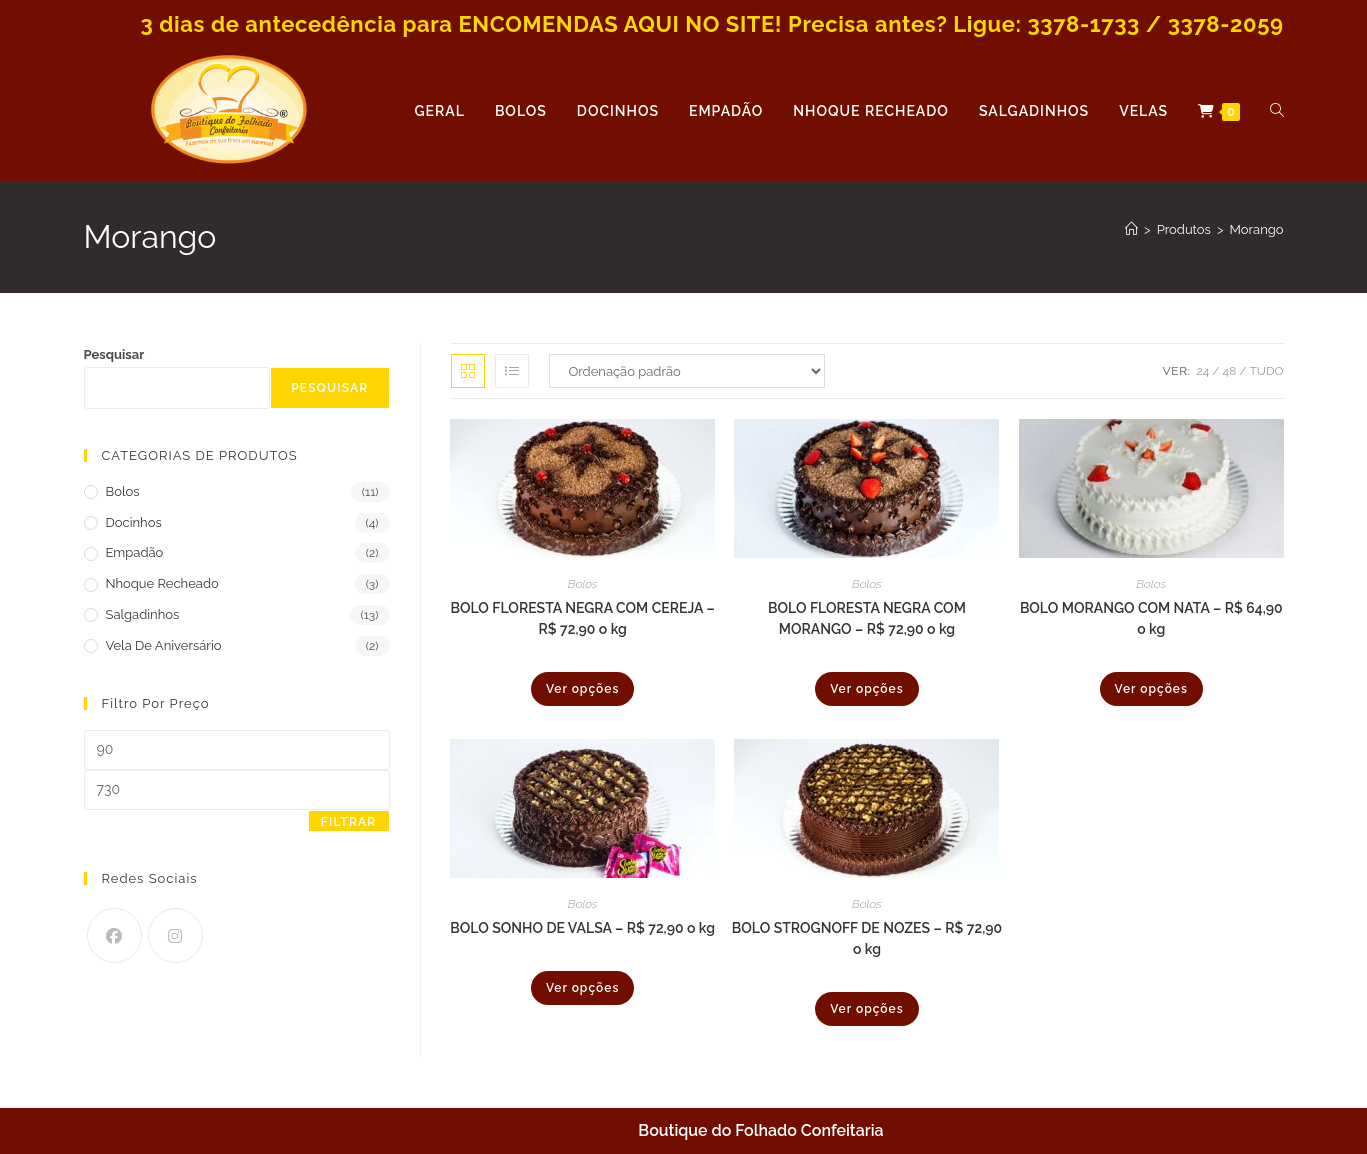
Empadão (135, 552)
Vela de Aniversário (164, 645)
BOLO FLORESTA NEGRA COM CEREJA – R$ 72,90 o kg (582, 618)
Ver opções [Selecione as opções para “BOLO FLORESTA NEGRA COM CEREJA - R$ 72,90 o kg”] (582, 689)
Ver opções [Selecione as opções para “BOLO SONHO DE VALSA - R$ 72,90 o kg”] (582, 988)
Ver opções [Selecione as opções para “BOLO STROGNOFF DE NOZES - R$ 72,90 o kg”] (866, 1009)
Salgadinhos (143, 614)
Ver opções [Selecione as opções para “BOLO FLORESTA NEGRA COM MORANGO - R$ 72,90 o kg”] (866, 689)
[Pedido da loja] (687, 371)
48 (1230, 371)
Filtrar (349, 822)
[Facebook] (114, 935)
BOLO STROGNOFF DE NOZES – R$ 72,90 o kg (867, 938)
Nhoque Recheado (162, 583)
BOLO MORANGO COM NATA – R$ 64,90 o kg (1151, 618)
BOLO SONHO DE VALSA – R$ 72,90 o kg (582, 928)
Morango (1257, 229)
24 (1203, 371)
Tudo (1267, 371)
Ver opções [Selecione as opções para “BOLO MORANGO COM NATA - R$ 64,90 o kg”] (1151, 689)
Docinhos (134, 522)
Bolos (583, 584)
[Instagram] (175, 935)
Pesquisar (114, 354)
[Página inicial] (1131, 229)
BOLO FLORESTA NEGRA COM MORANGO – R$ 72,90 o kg (867, 618)
